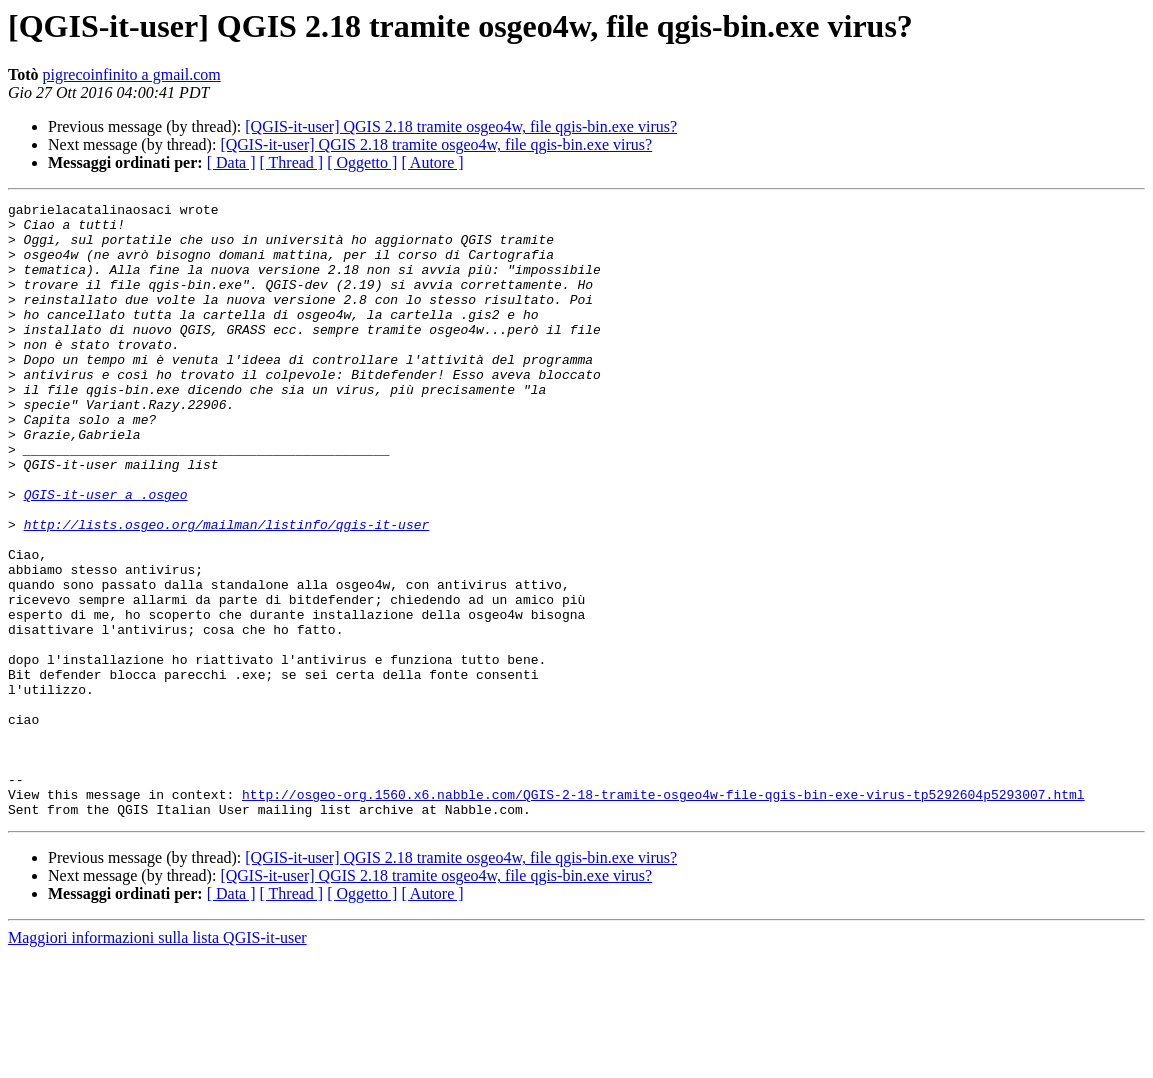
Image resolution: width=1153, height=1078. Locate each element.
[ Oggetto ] (362, 162)
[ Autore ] (432, 162)
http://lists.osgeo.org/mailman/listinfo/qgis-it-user (227, 590)
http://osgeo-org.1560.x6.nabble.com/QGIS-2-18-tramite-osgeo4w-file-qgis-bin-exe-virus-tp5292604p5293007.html (663, 914)
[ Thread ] (292, 162)
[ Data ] (231, 162)
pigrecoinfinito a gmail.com (132, 74)
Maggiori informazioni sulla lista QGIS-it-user (157, 1060)
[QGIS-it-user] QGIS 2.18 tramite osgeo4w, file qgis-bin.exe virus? (461, 126)
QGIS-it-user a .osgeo (106, 554)
